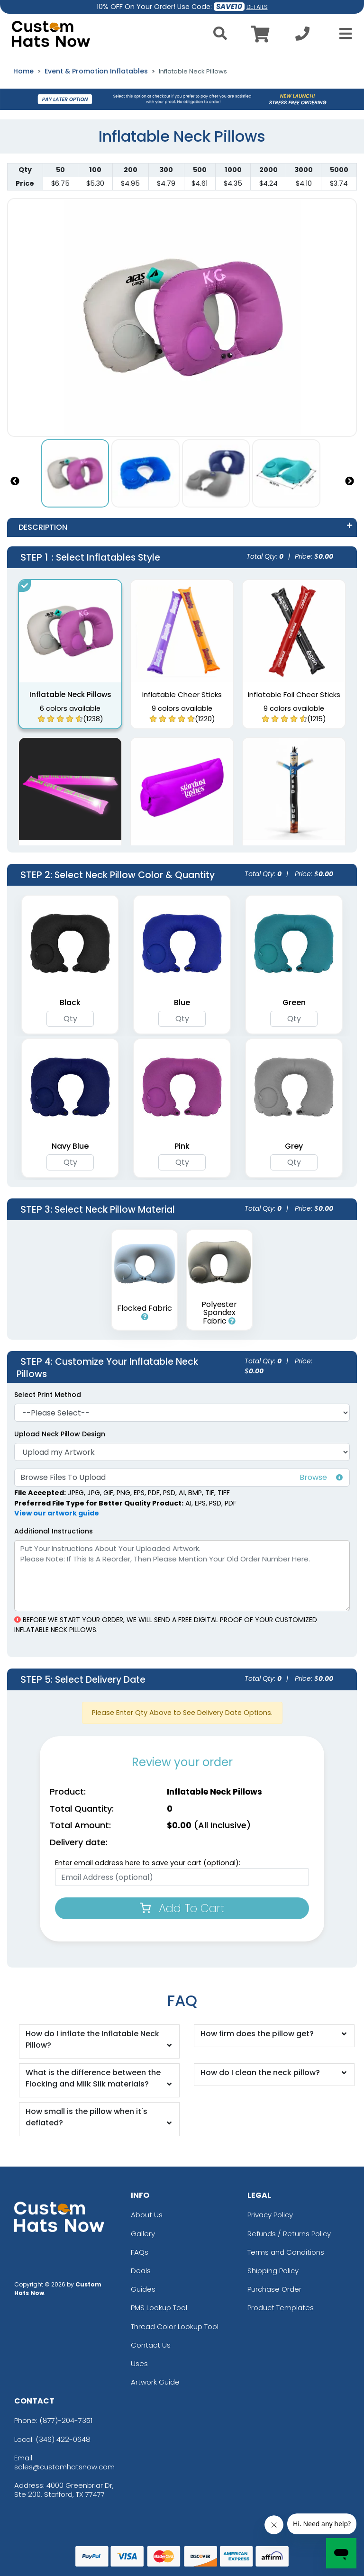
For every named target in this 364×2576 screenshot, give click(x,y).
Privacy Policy (270, 2215)
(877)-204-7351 (65, 2420)
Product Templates (280, 2308)
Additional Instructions (53, 1531)
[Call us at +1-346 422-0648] (302, 36)
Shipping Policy (273, 2271)
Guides (143, 2289)
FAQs (139, 2252)
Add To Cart (182, 1908)
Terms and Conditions (285, 2252)
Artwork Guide (155, 2382)
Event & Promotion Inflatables (96, 71)
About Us (147, 2215)
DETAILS (257, 7)
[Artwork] (182, 1452)
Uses (139, 2363)
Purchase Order (274, 2289)
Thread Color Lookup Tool (174, 2326)
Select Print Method (47, 1394)
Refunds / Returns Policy (289, 2234)
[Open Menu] (342, 33)
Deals (141, 2271)
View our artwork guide (56, 1513)
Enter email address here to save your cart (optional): (147, 1863)
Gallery (143, 2234)
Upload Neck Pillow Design (59, 1434)
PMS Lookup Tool (159, 2308)
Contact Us (151, 2345)
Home (23, 71)
